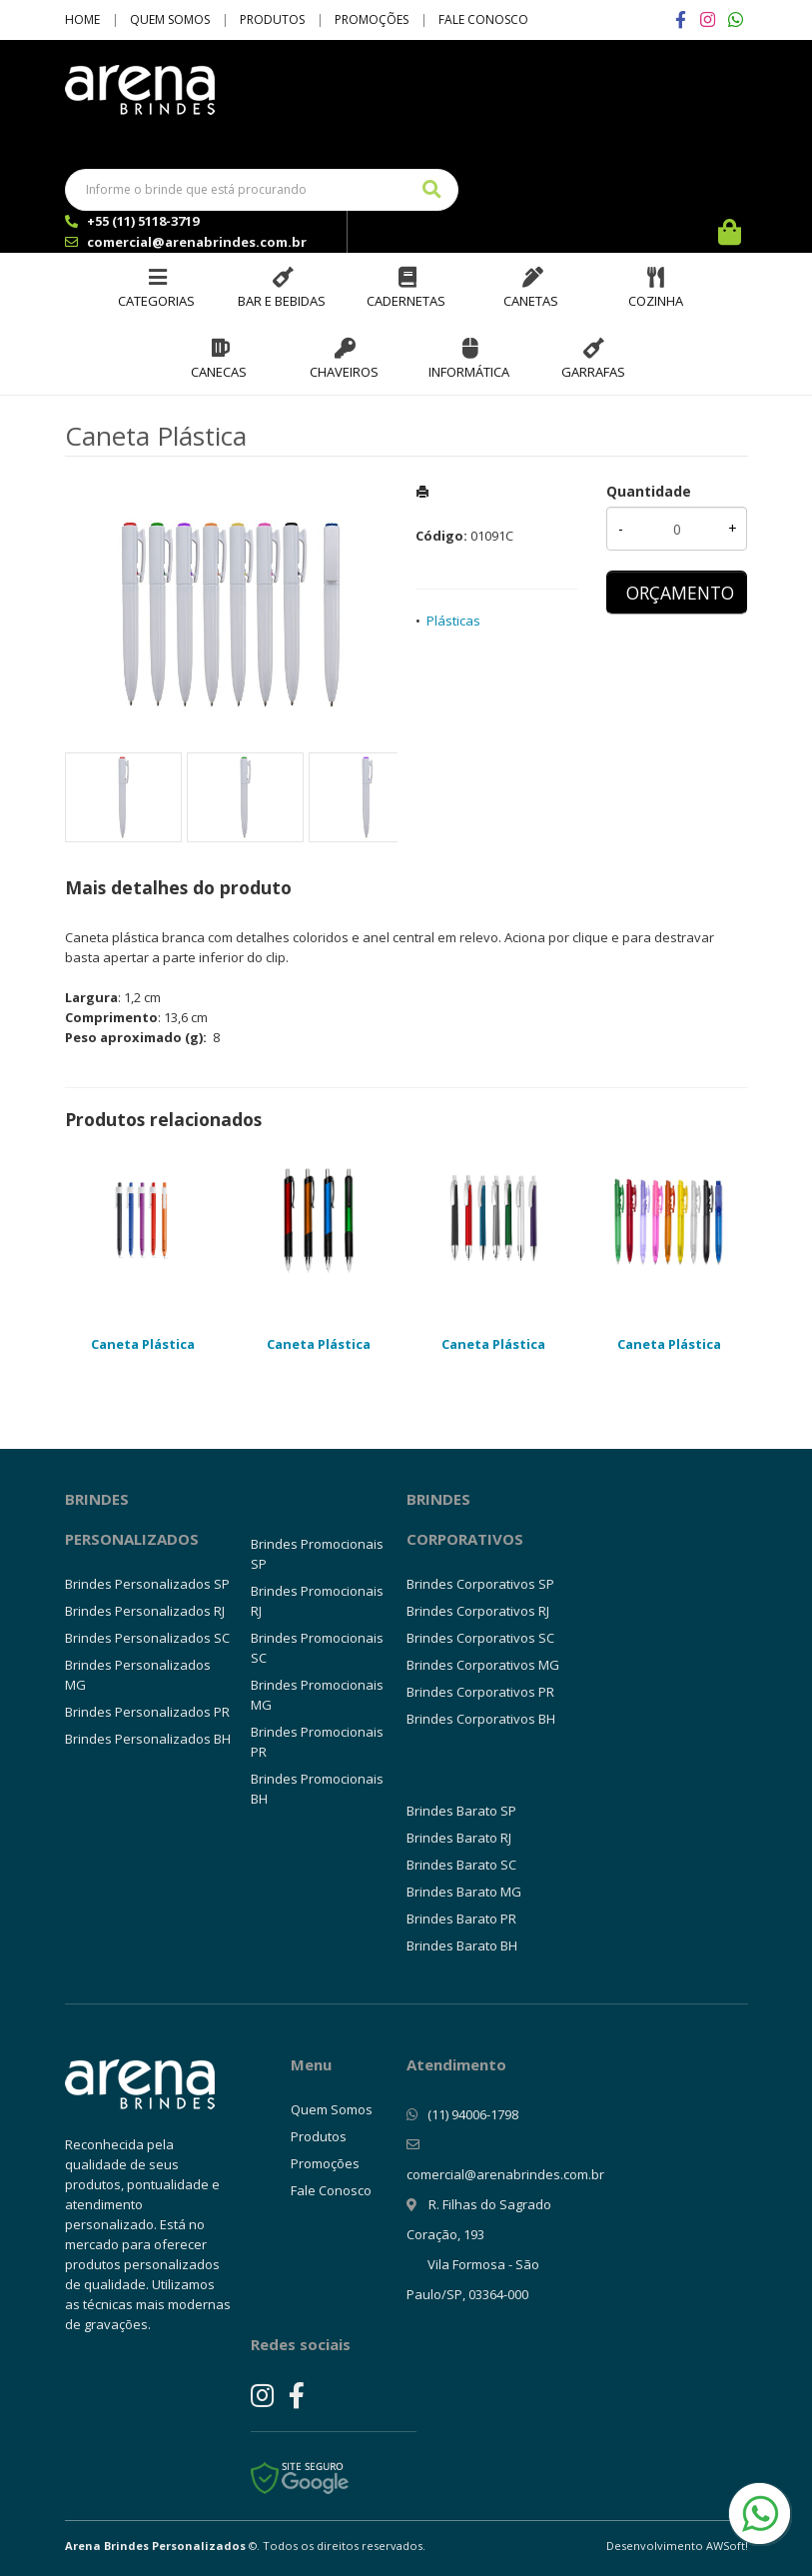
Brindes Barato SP (461, 1811)
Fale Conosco (483, 19)
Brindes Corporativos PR (480, 1692)
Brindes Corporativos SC (480, 1638)
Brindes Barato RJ (458, 1838)
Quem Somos (170, 19)
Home (82, 19)
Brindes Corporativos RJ (477, 1611)
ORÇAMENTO (680, 593)
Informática (468, 372)
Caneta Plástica (143, 1344)
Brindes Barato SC (461, 1865)
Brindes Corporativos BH (480, 1719)
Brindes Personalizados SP (147, 1584)
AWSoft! (727, 2545)
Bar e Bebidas (282, 301)
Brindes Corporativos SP (480, 1584)
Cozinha (655, 301)
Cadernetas (406, 301)
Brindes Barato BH (461, 1945)
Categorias (156, 301)
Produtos (272, 19)
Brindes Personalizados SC (147, 1638)
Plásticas (453, 621)
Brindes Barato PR (461, 1919)
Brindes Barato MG (463, 1892)
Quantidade (648, 491)
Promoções (371, 19)
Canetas (530, 301)
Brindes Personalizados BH (148, 1739)
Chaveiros (344, 372)
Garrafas (593, 372)
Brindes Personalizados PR (147, 1712)
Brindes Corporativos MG (482, 1665)
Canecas (219, 372)
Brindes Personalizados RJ (145, 1611)
